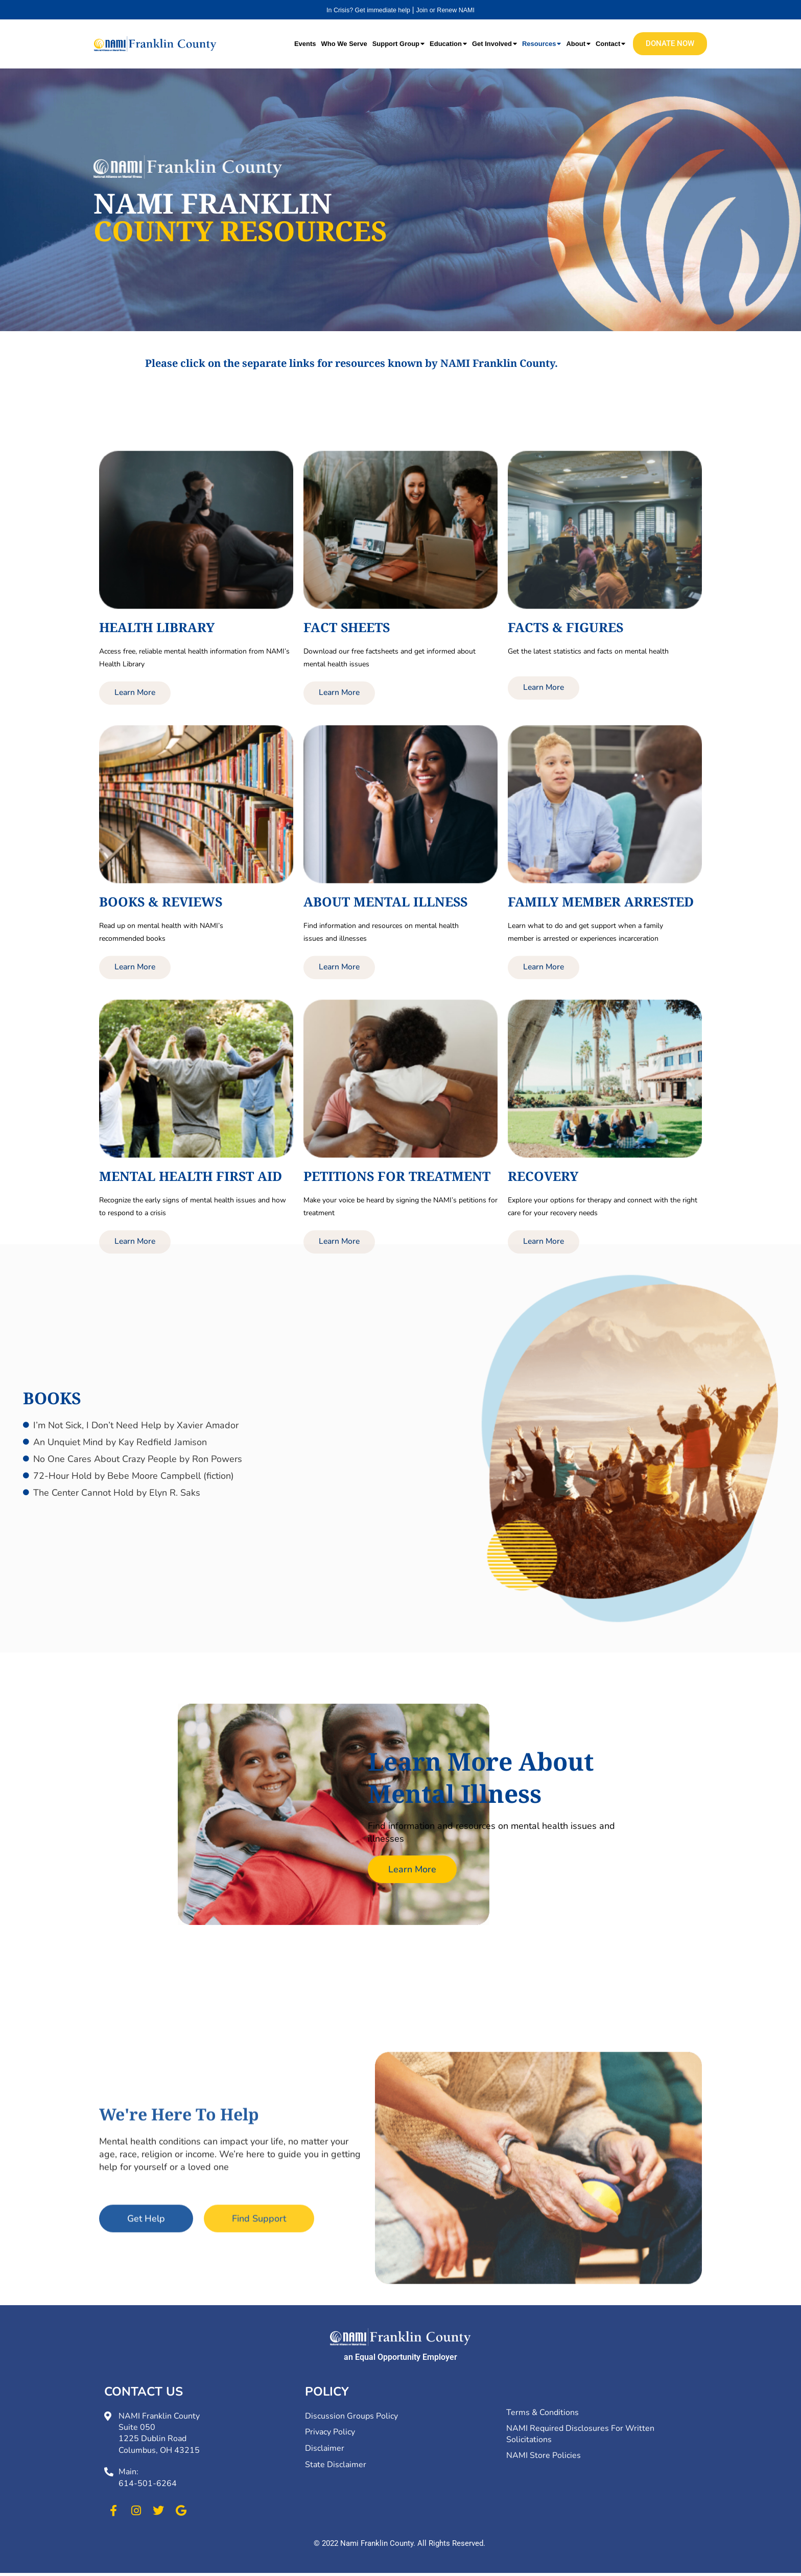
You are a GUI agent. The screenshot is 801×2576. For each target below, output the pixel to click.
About (578, 43)
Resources (541, 43)
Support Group (398, 43)
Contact (610, 43)
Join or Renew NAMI (450, 10)
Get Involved (494, 43)
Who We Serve (344, 43)
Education (448, 43)
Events (305, 43)
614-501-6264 (148, 2486)
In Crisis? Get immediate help (365, 10)
